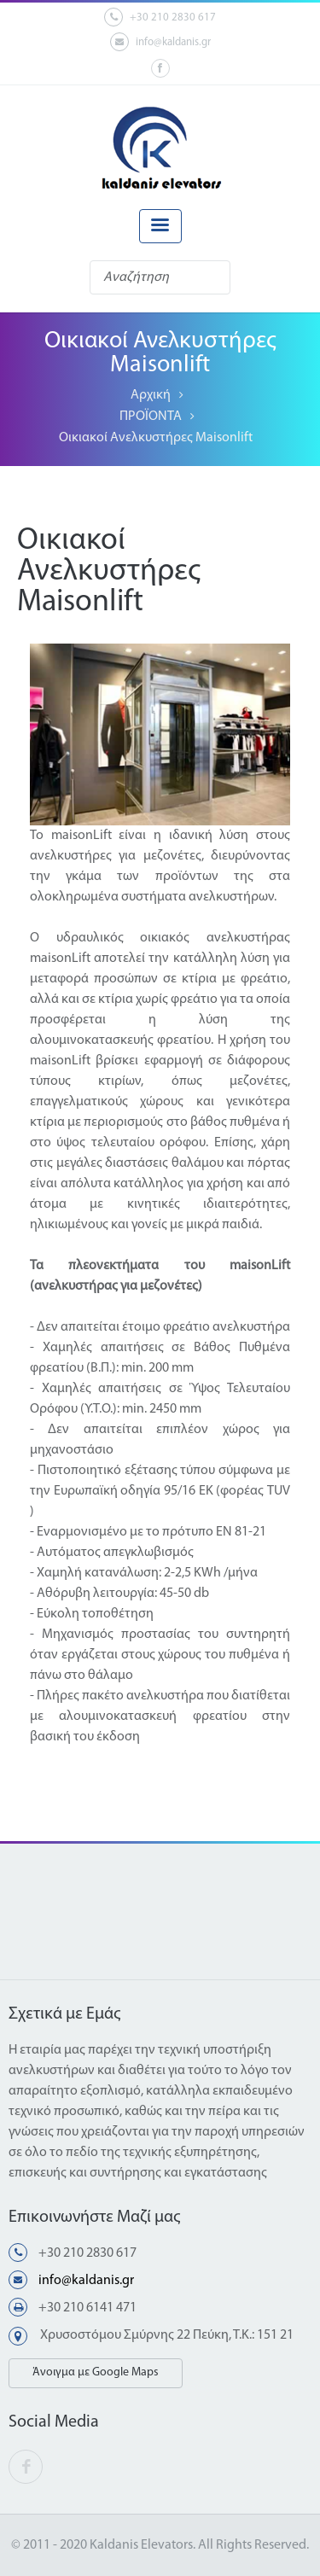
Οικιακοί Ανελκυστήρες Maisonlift (156, 438)
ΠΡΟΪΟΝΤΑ (150, 416)
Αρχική (151, 395)
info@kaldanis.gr (160, 41)
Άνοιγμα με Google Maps (95, 2372)
